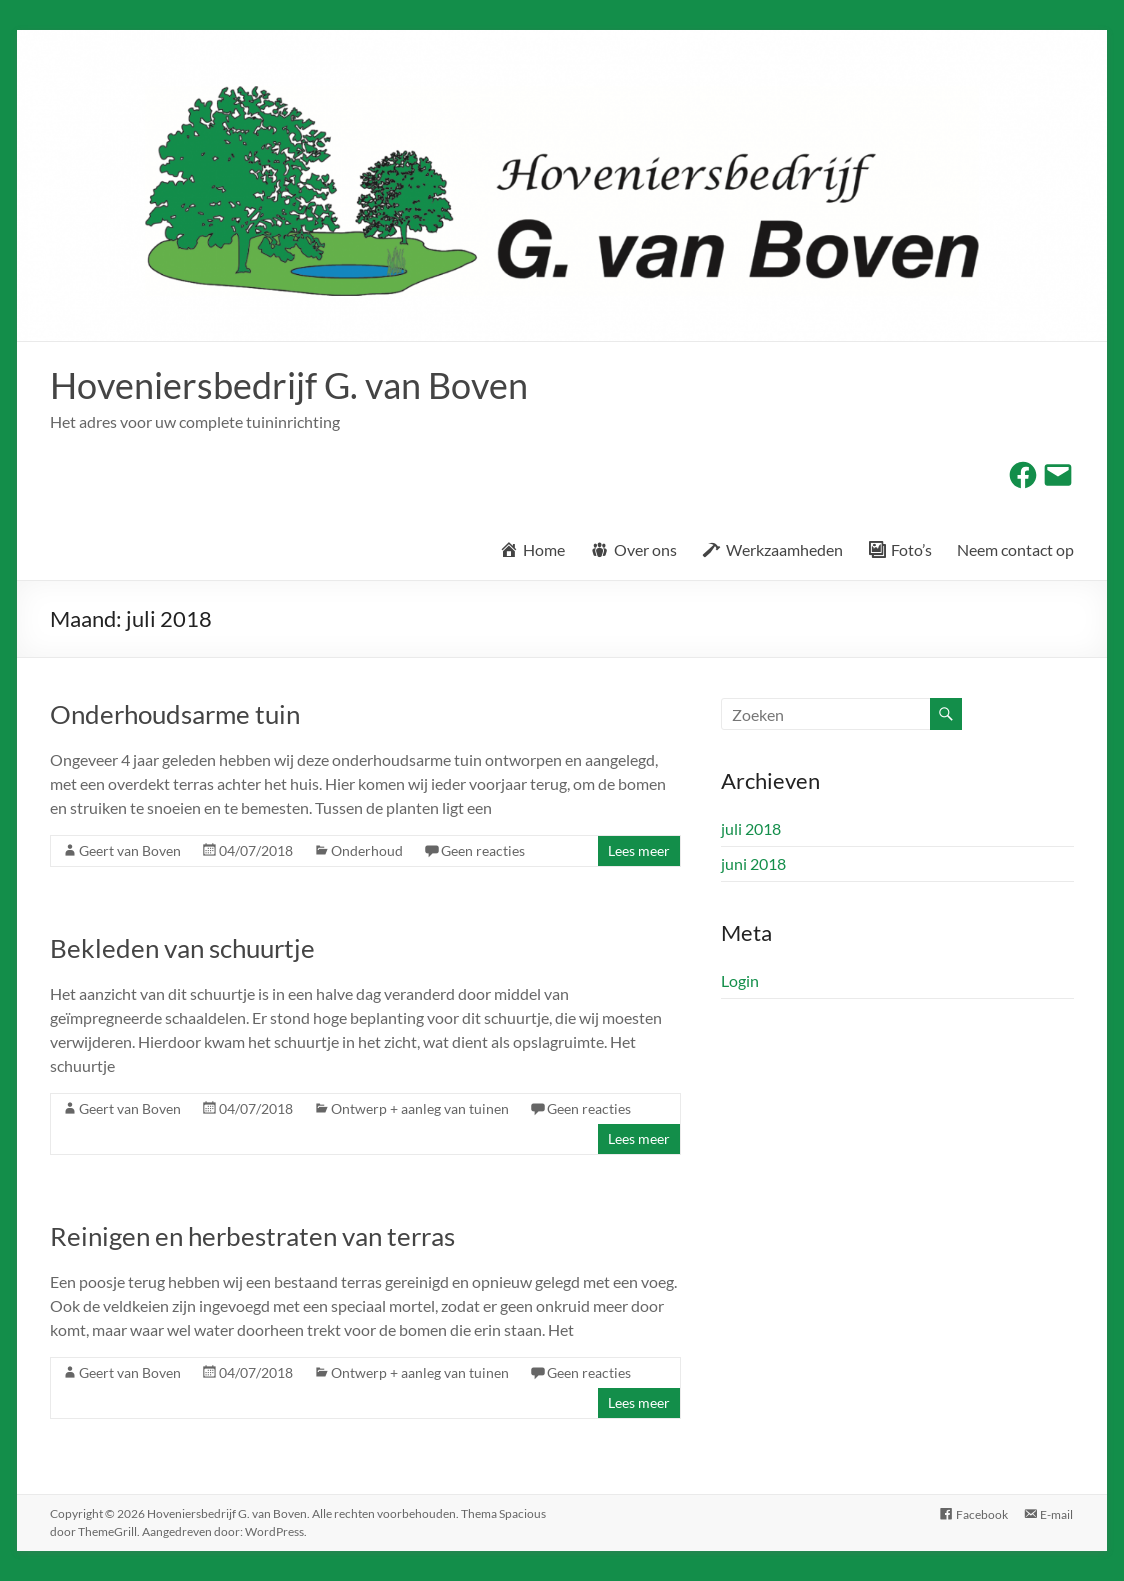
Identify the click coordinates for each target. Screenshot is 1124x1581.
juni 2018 (753, 863)
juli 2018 (751, 828)
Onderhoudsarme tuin (175, 714)
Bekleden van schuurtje (182, 948)
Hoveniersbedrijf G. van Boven (289, 385)
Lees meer (639, 850)
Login (740, 980)
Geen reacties (483, 850)
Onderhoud (367, 850)
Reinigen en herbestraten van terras (252, 1236)
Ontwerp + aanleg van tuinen (420, 1108)
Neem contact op (1015, 549)
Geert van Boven (130, 850)
